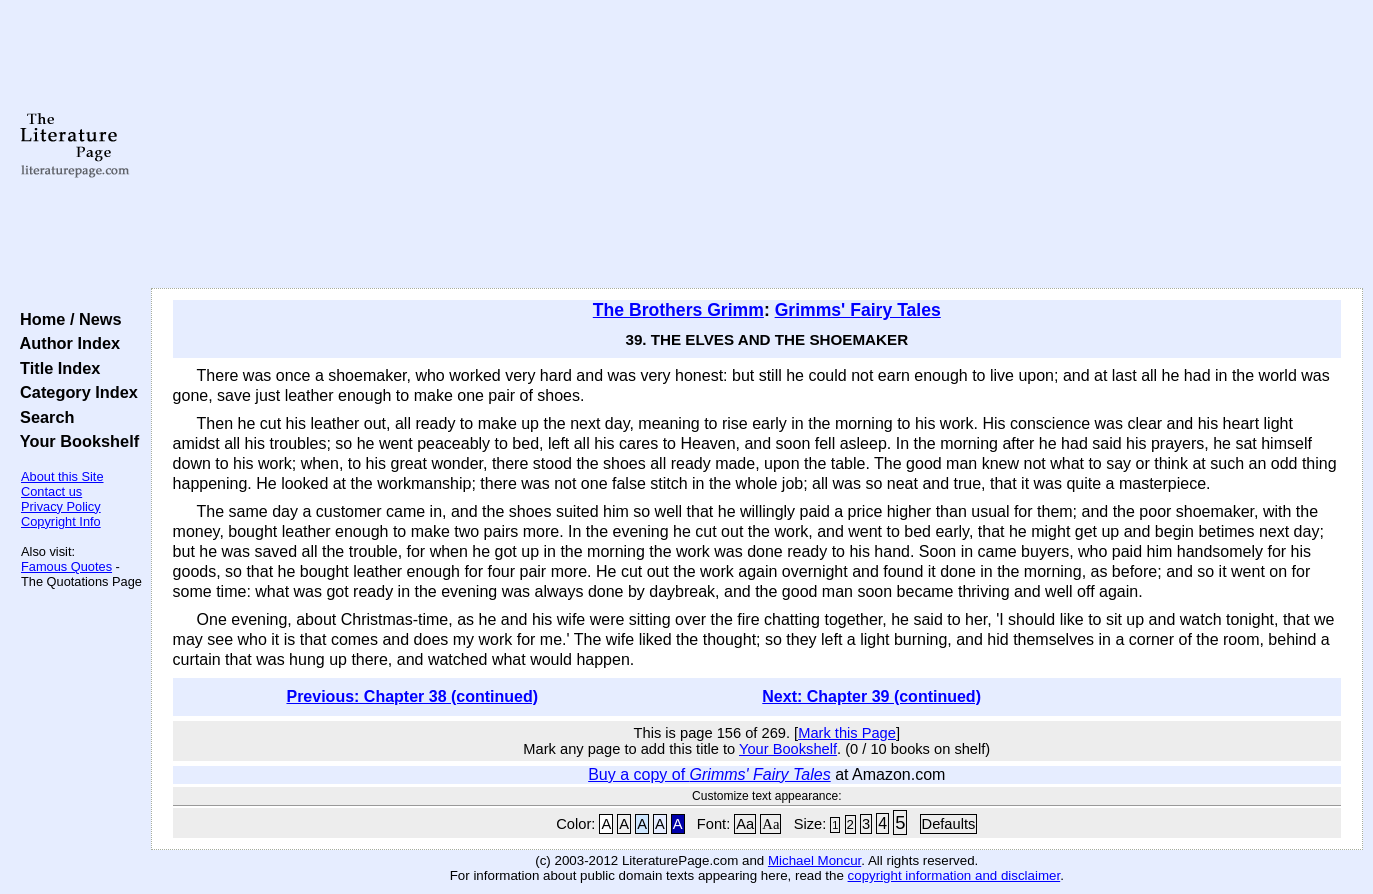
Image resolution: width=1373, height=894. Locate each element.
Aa (745, 824)
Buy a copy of (709, 774)
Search (42, 417)
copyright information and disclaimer (954, 875)
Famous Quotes (66, 566)
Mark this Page (847, 733)
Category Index (74, 392)
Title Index (55, 368)
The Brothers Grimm (678, 310)
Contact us (51, 491)
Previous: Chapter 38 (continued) (412, 696)
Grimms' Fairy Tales (858, 310)
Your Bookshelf (75, 441)
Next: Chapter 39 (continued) (871, 696)
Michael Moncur (814, 860)
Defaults (949, 824)
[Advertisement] (757, 145)
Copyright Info (61, 521)
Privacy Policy (61, 506)
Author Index (65, 343)
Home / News (66, 319)
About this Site (62, 476)
